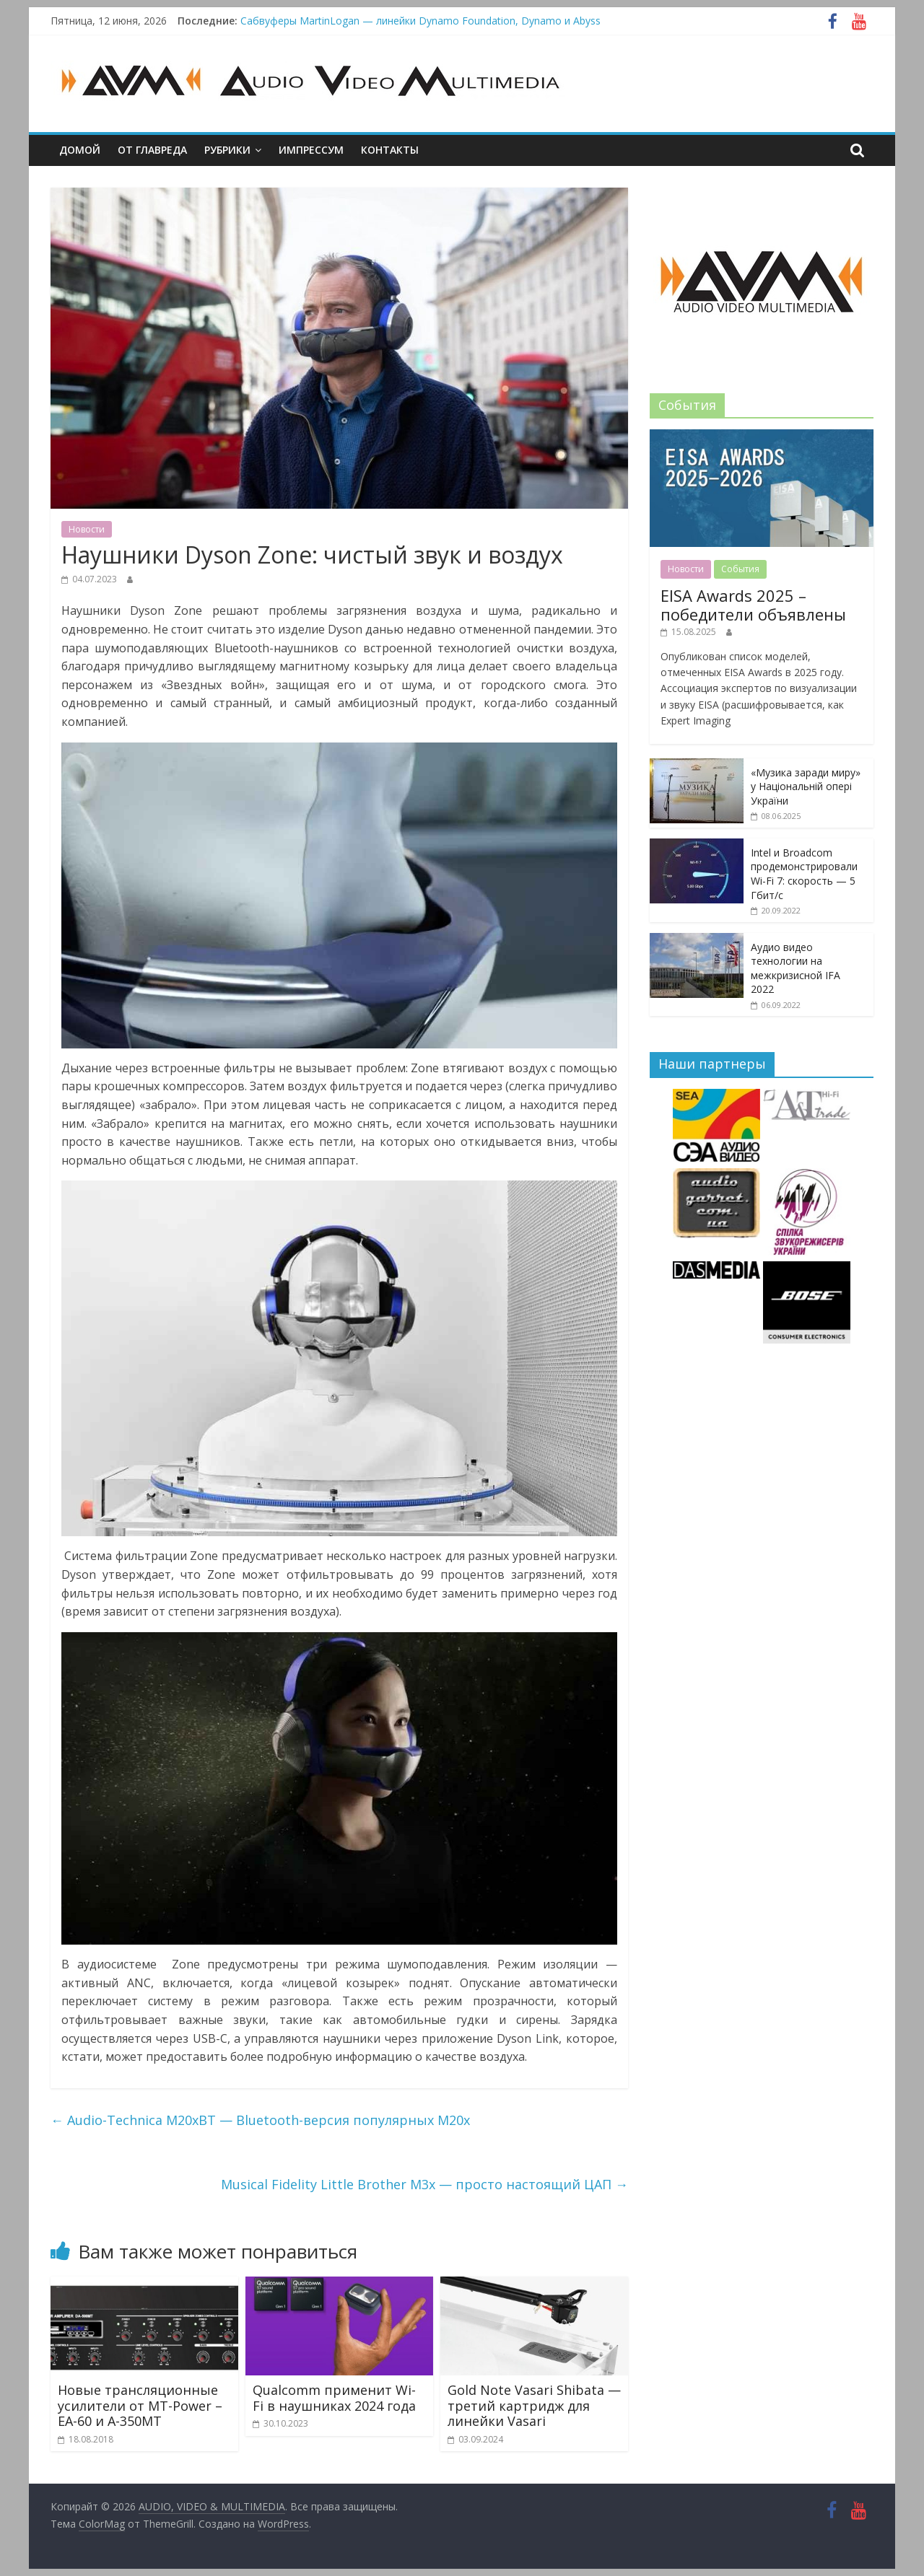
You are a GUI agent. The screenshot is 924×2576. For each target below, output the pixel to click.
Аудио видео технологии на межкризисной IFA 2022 (795, 968)
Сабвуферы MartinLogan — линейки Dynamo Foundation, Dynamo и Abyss (420, 20)
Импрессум (311, 150)
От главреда (152, 150)
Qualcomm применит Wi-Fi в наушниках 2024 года (334, 2397)
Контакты (390, 150)
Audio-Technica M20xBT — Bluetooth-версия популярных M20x (260, 2120)
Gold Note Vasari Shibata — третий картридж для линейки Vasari (534, 2405)
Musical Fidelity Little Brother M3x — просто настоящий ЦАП (424, 2184)
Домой (79, 150)
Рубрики (227, 150)
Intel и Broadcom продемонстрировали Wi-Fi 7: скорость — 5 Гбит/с (804, 874)
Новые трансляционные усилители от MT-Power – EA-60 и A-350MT (140, 2405)
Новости (87, 529)
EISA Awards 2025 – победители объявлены (753, 604)
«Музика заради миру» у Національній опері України (805, 786)
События (740, 569)
